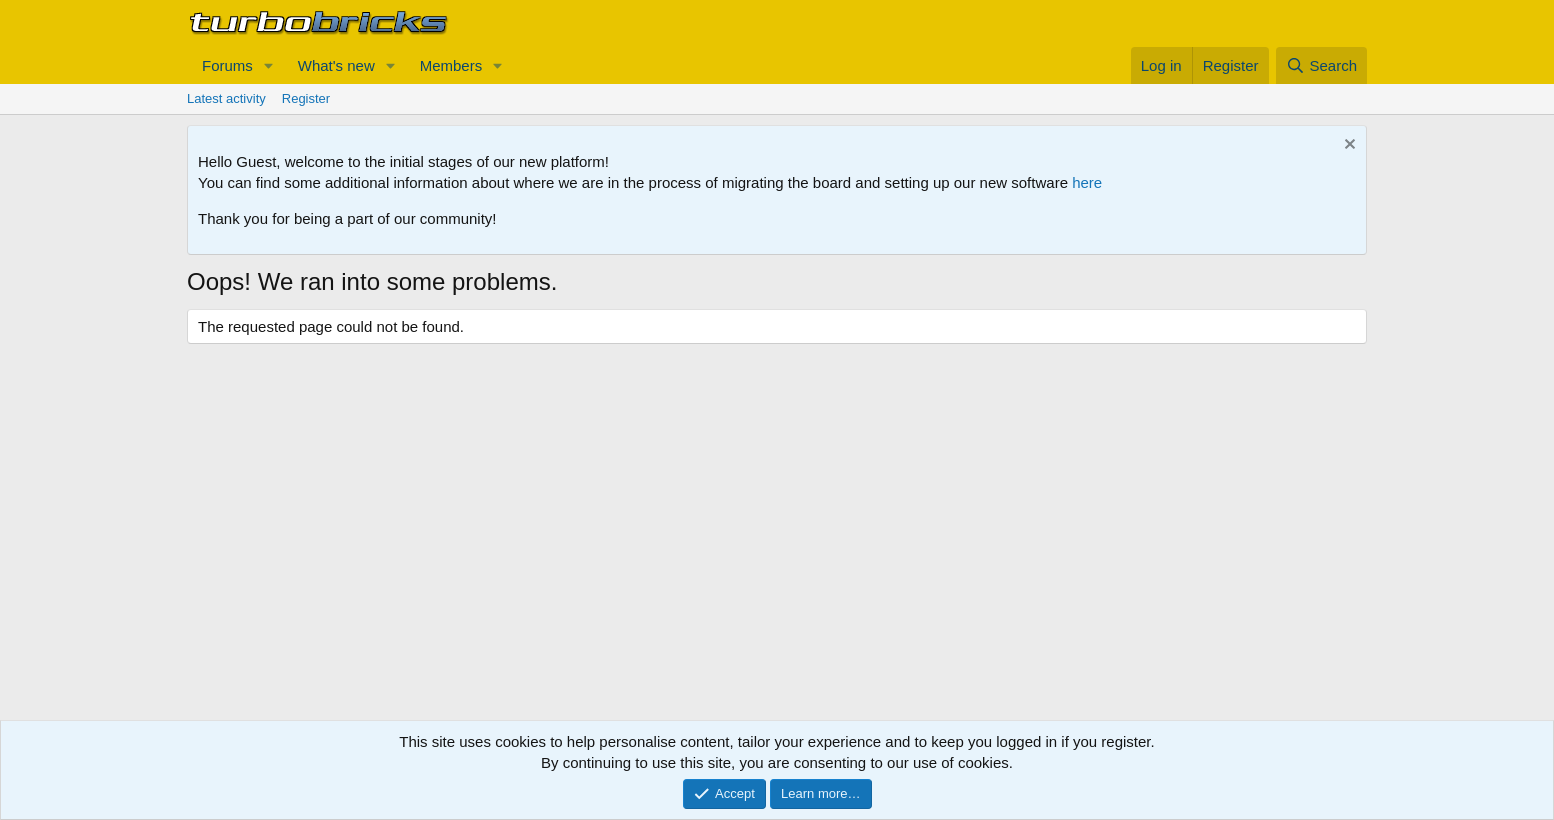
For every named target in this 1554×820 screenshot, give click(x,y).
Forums (227, 65)
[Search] (1321, 65)
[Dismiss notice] (1347, 146)
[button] (269, 65)
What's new (336, 65)
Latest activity (226, 98)
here (1087, 182)
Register (306, 98)
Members (451, 65)
